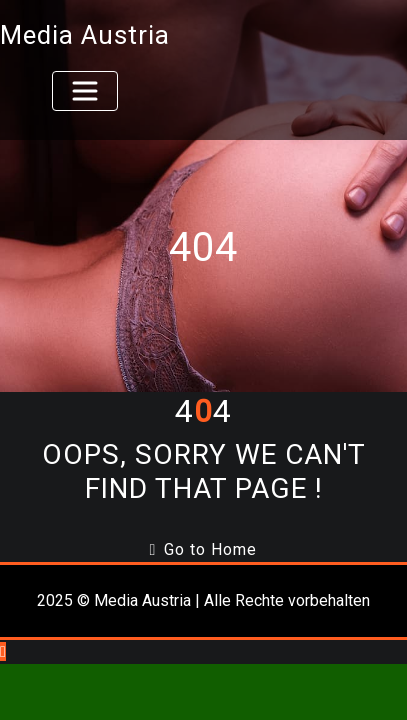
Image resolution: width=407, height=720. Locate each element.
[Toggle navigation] (85, 91)
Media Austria (85, 35)
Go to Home (204, 549)
